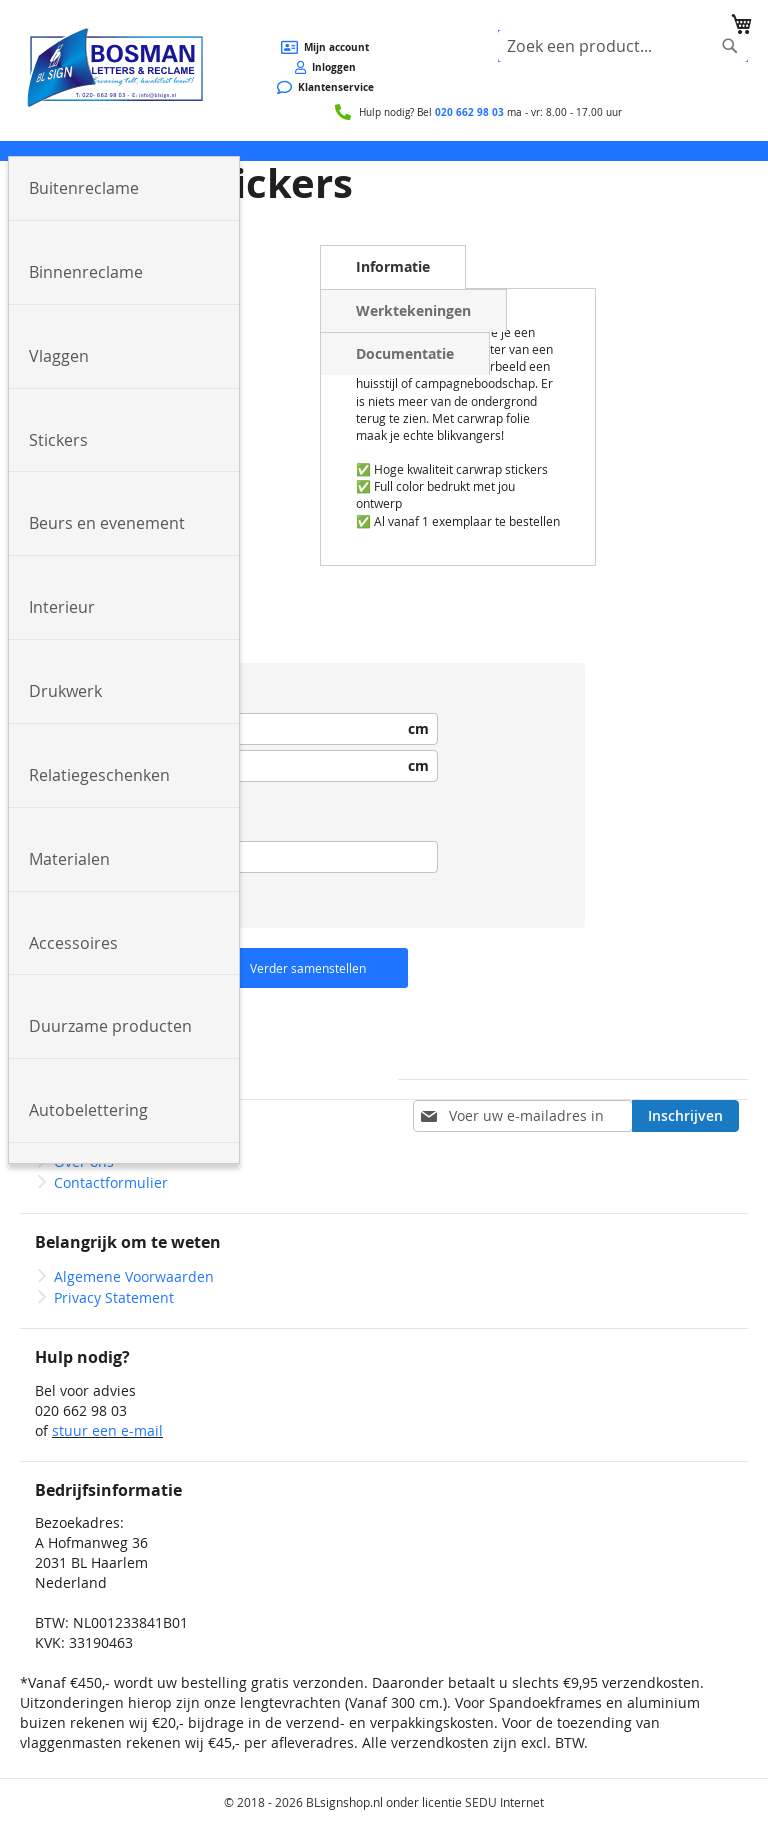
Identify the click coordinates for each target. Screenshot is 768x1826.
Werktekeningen (413, 310)
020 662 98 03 (469, 112)
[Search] (730, 46)
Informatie (393, 266)
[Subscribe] (685, 1116)
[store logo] (114, 69)
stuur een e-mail (107, 1430)
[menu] (384, 151)
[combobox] (623, 46)
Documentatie (405, 353)
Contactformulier (111, 1182)
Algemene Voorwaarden (134, 1276)
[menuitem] (124, 189)
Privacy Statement (114, 1297)
